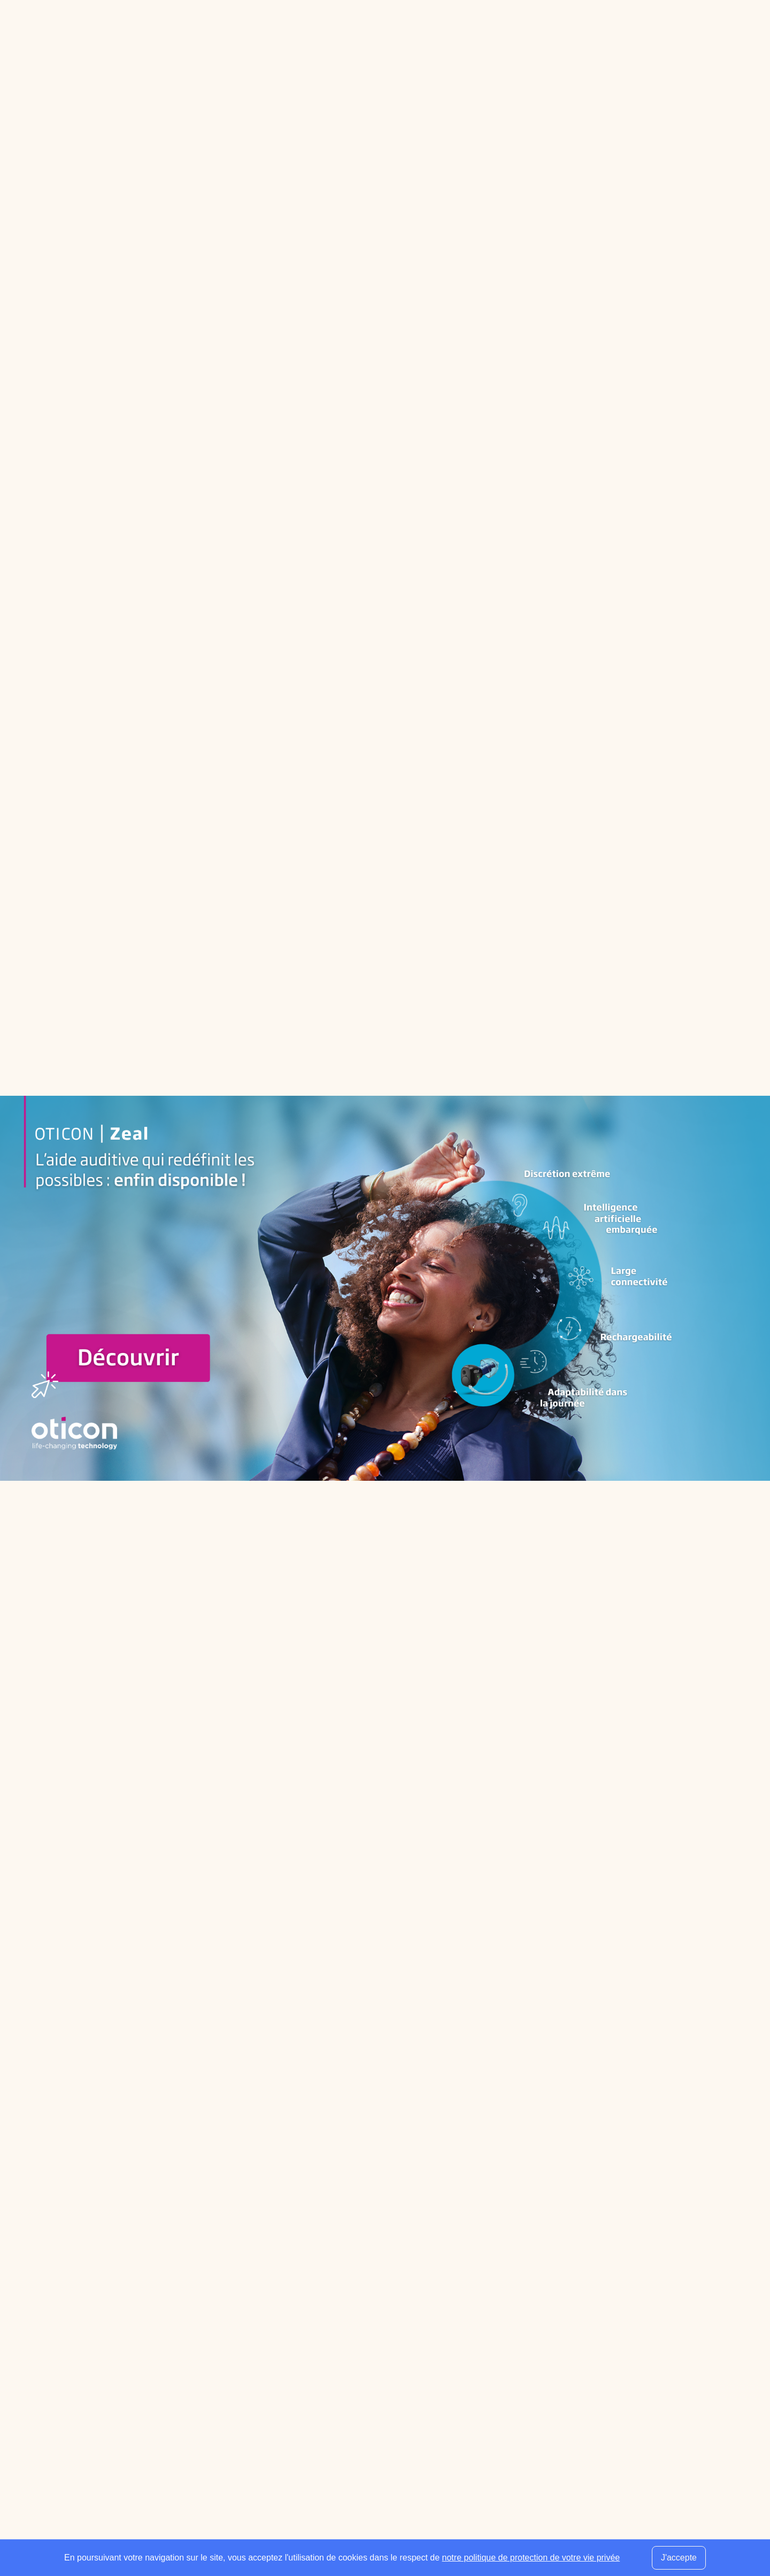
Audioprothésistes (289, 2336)
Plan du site (669, 2530)
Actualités (394, 2413)
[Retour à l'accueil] (132, 2305)
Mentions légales (570, 2530)
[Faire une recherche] (647, 29)
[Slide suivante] (401, 1666)
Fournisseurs (400, 2320)
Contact (624, 2530)
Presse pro (396, 2459)
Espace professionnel (278, 28)
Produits (391, 2397)
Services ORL (402, 2351)
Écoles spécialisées (413, 2367)
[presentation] (626, 2395)
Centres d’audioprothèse (301, 2320)
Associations (400, 2382)
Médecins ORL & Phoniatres (309, 2351)
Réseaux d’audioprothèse (424, 2336)
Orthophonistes (284, 2367)
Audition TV (398, 2428)
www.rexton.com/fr (409, 1307)
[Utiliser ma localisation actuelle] (506, 2215)
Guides (211, 28)
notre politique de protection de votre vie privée (531, 2557)
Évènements (400, 2444)
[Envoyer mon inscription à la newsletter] (675, 2354)
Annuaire (168, 28)
